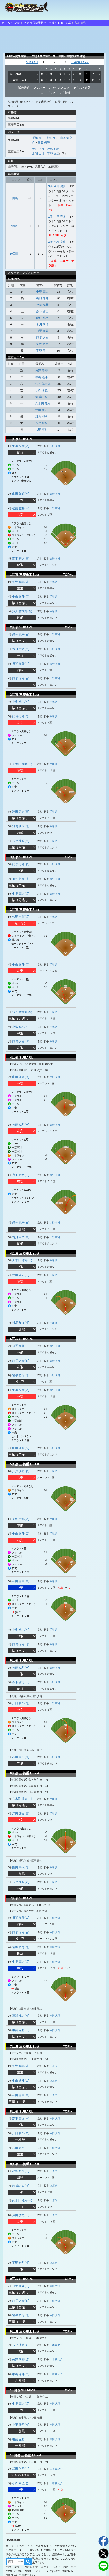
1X (80, 80)
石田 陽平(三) (20, 2147)
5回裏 (14, 198)
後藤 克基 (42, 304)
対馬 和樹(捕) (20, 826)
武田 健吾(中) (20, 1581)
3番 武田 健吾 (57, 186)
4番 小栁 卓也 (57, 242)
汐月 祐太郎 (43, 383)
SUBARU (32, 62)
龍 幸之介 (41, 396)
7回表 (14, 226)
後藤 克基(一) (20, 508)
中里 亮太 (42, 291)
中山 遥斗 (41, 377)
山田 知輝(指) (20, 493)
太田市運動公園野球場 (71, 56)
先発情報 (65, 92)
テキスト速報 (82, 87)
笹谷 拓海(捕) (20, 878)
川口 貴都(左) (20, 2133)
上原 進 (50, 137)
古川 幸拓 (42, 324)
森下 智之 (42, 311)
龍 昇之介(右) (20, 678)
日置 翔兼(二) (20, 663)
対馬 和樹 (53, 149)
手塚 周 (37, 137)
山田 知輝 (42, 298)
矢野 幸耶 (41, 370)
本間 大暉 (38, 153)
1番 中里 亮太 (57, 216)
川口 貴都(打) (20, 1703)
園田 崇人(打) (20, 1867)
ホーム (6, 22)
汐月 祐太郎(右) (22, 611)
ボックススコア (59, 87)
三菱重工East (80, 62)
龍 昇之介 (42, 337)
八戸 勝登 (41, 423)
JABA (17, 22)
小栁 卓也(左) (20, 701)
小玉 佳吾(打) (20, 2424)
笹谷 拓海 (44, 142)
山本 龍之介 (56, 2345)
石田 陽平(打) (20, 1757)
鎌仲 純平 (42, 317)
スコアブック (46, 92)
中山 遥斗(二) (20, 596)
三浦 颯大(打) (20, 2015)
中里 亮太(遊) (20, 446)
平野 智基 (53, 153)
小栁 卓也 (41, 390)
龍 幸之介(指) (20, 716)
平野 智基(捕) (20, 2262)
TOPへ (68, 575)
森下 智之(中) (20, 2118)
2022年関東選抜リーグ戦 (39, 22)
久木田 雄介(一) (22, 764)
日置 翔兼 (42, 331)
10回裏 (14, 253)
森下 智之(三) (20, 558)
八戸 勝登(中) (20, 841)
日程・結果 (64, 22)
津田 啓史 (41, 410)
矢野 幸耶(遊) (20, 581)
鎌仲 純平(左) (20, 634)
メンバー (39, 87)
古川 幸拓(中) (20, 649)
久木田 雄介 (43, 403)
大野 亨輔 (38, 149)
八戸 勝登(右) (20, 1471)
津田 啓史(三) (20, 811)
